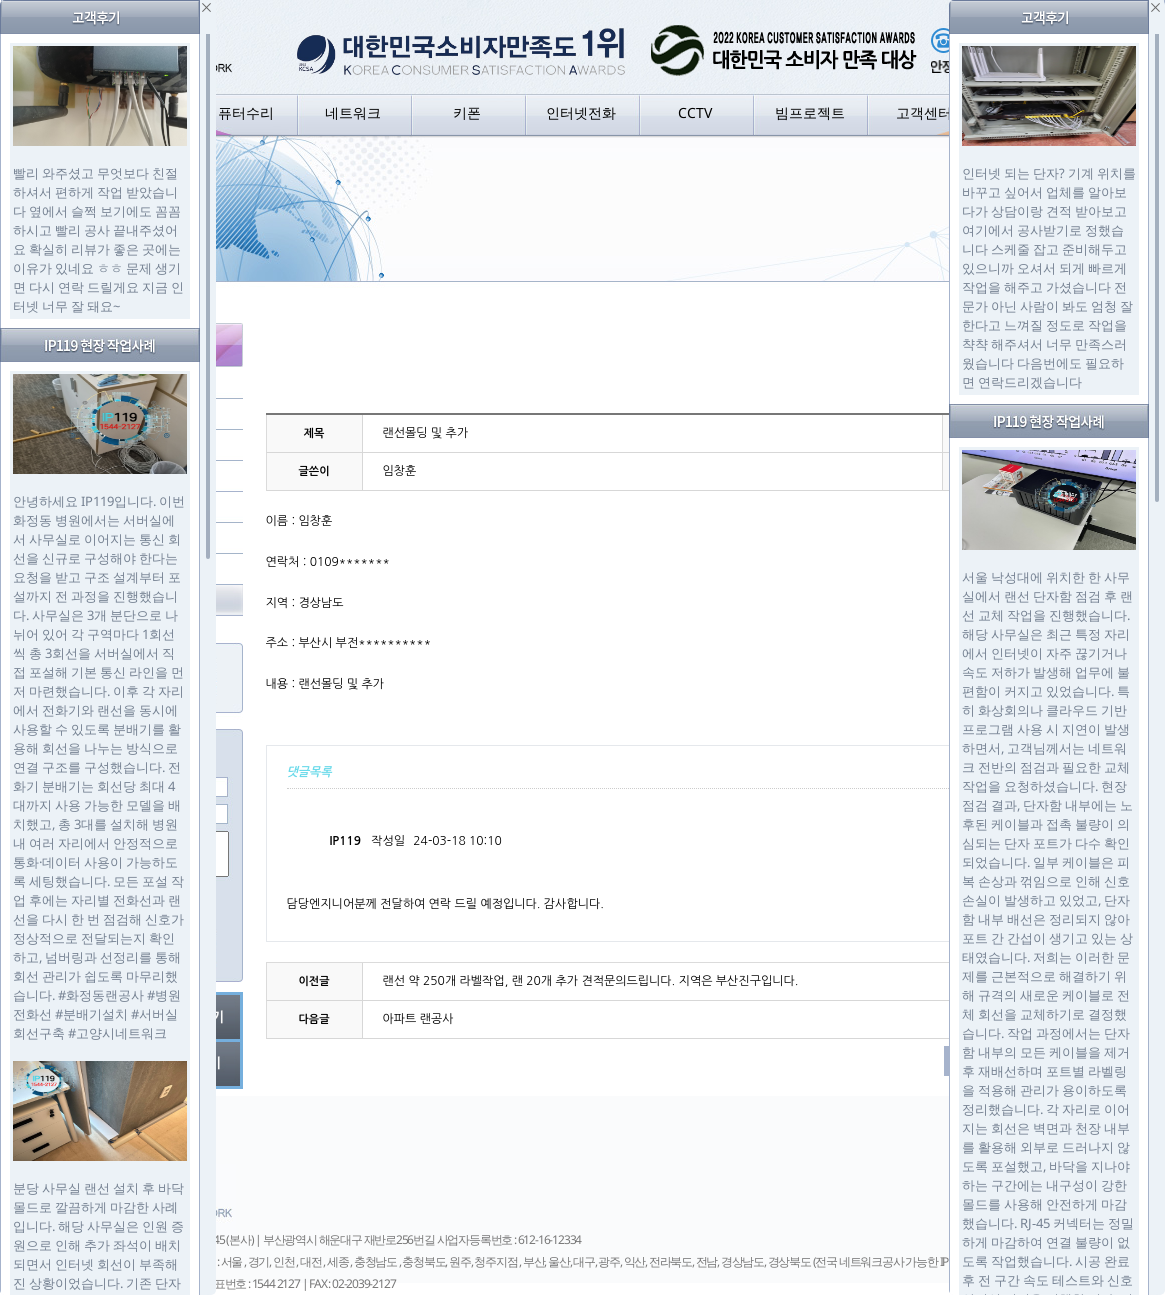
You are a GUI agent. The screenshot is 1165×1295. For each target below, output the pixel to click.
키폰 (467, 112)
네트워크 (353, 112)
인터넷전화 (581, 112)
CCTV (695, 112)
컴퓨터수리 (239, 112)
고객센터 (924, 112)
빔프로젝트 (810, 112)
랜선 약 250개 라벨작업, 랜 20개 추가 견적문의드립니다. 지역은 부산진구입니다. (591, 981)
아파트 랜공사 (418, 1019)
